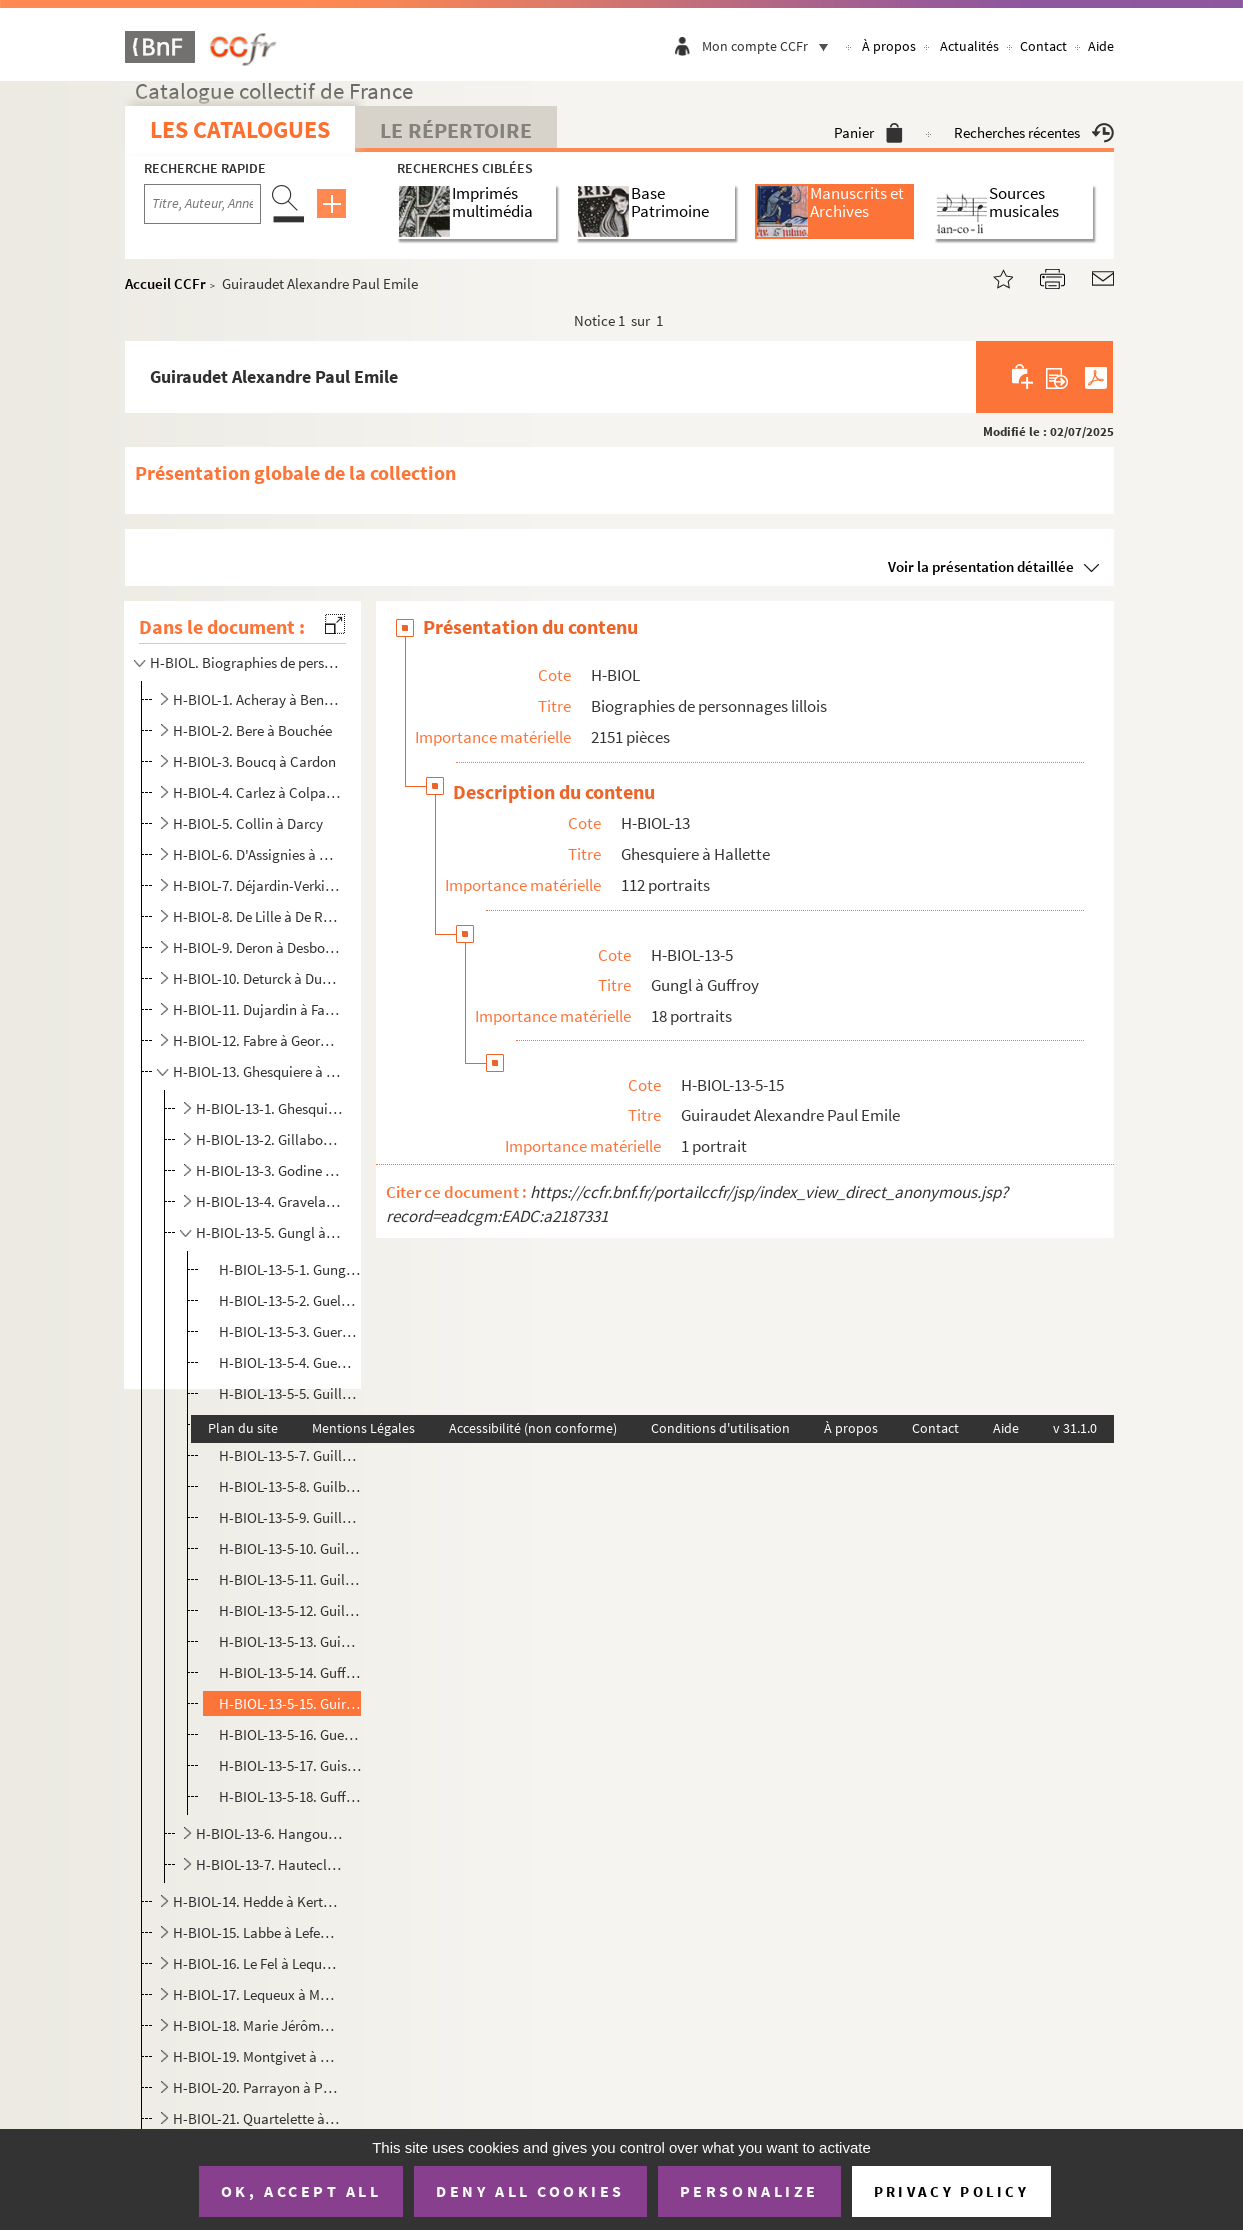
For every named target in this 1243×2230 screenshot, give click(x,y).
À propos (889, 46)
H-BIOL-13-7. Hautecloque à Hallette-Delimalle (269, 1864)
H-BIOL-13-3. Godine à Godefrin (269, 1170)
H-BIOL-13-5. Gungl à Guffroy (269, 1232)
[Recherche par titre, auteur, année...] (202, 204)
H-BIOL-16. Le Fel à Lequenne (257, 1963)
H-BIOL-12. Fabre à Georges (257, 1040)
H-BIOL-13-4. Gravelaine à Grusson (269, 1201)
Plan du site (243, 1428)
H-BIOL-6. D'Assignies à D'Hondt (257, 854)
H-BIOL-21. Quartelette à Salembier (257, 2118)
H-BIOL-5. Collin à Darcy (248, 823)
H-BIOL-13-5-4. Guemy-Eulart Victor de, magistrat (290, 1362)
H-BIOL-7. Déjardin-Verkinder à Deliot (257, 885)
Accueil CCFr (165, 283)
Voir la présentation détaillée (981, 566)
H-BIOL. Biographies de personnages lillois (244, 662)
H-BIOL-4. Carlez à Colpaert (257, 792)
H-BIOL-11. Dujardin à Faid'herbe (257, 1009)
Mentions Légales (363, 1428)
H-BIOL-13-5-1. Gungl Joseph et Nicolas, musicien (290, 1269)
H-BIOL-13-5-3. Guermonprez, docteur (290, 1331)
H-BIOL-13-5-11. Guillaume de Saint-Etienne (290, 1579)
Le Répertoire (456, 130)
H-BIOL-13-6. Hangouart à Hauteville (269, 1833)
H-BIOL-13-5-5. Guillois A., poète (290, 1393)
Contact (1043, 46)
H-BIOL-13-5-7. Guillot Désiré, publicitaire (290, 1455)
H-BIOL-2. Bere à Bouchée (252, 730)
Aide (1101, 46)
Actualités (969, 46)
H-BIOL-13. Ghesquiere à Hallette (257, 1071)
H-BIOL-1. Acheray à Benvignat (257, 699)
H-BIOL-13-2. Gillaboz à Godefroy (269, 1139)
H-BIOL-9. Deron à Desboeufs (257, 947)
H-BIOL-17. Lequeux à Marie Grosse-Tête (257, 1994)
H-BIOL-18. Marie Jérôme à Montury (257, 2025)
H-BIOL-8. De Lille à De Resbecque (257, 916)
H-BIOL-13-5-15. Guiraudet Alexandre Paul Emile (290, 1703)
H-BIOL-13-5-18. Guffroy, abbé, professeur (290, 1796)
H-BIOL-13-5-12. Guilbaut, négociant (290, 1610)
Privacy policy (951, 2191)
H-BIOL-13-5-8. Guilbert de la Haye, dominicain (290, 1486)
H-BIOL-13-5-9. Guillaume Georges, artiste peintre (290, 1517)
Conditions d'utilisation (720, 1428)
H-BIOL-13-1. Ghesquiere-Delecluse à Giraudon (269, 1108)
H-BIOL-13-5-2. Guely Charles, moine (290, 1300)
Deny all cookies (530, 2191)
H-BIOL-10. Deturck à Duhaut (257, 978)
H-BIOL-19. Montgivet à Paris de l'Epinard (257, 2056)
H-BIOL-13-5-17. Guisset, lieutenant (290, 1765)
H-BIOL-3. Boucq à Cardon (254, 761)
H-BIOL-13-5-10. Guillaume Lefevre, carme (290, 1548)
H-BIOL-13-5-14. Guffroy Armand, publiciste (290, 1672)
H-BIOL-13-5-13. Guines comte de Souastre (290, 1641)
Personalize (749, 2191)
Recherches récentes (1034, 132)
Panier (868, 132)
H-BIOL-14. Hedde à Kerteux (257, 1901)
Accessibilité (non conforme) (533, 1428)
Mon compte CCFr (770, 46)
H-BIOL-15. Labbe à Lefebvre (257, 1932)
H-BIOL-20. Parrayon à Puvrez (257, 2087)
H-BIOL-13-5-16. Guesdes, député (290, 1734)
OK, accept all (301, 2191)
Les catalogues (240, 129)
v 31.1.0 (1075, 1428)
